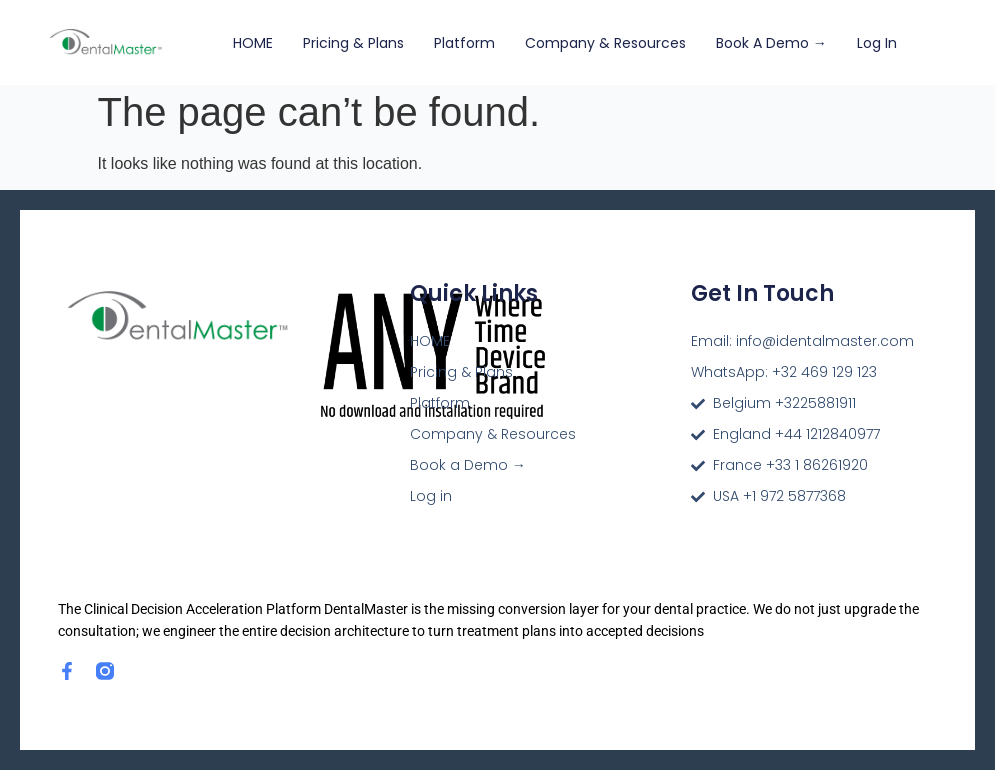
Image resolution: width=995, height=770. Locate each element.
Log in (877, 43)
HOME (253, 43)
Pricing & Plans (353, 43)
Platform (464, 43)
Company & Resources (605, 43)
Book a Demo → (771, 43)
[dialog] (957, 730)
